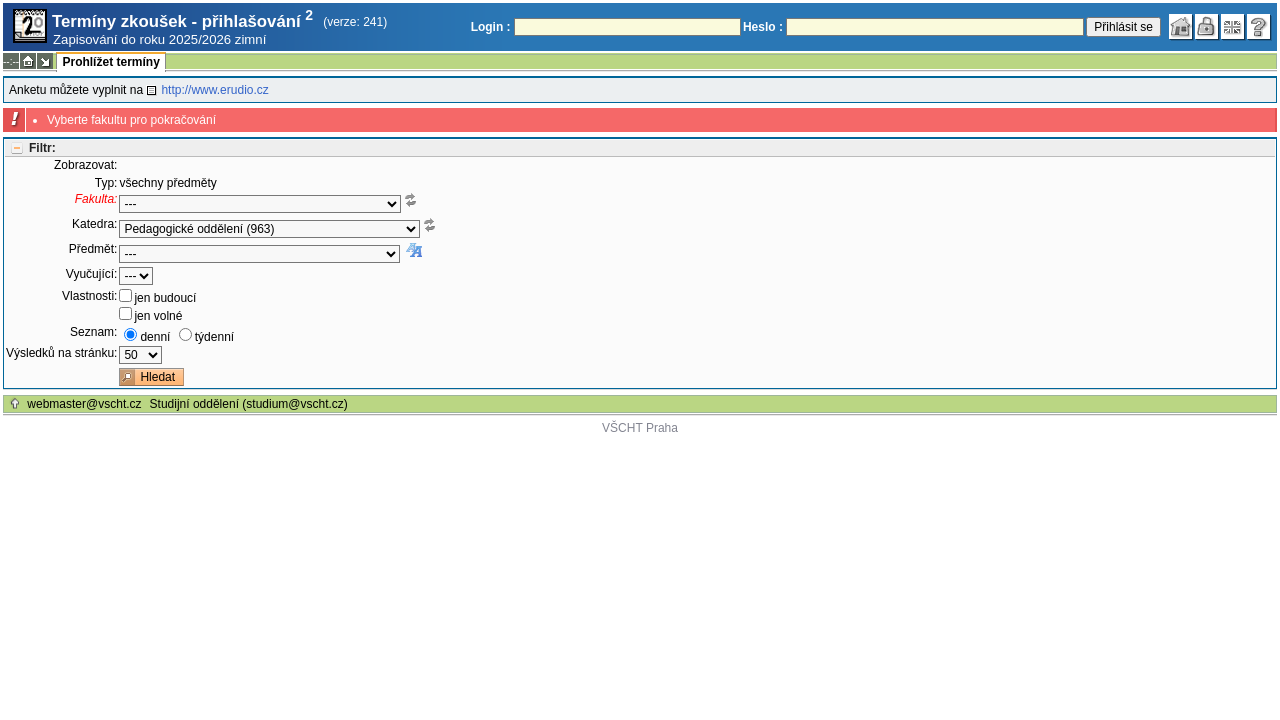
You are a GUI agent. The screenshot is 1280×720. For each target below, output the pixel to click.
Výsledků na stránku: (61, 353)
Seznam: (93, 332)
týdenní (214, 337)
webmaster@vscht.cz (84, 404)
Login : (491, 27)
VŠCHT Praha (640, 428)
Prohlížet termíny (110, 62)
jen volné (158, 316)
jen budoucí (165, 298)
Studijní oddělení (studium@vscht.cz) (249, 404)
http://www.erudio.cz (214, 90)
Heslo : (763, 27)
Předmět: (93, 249)
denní (155, 337)
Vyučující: (92, 274)
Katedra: (94, 224)
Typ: (106, 183)
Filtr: (42, 148)
